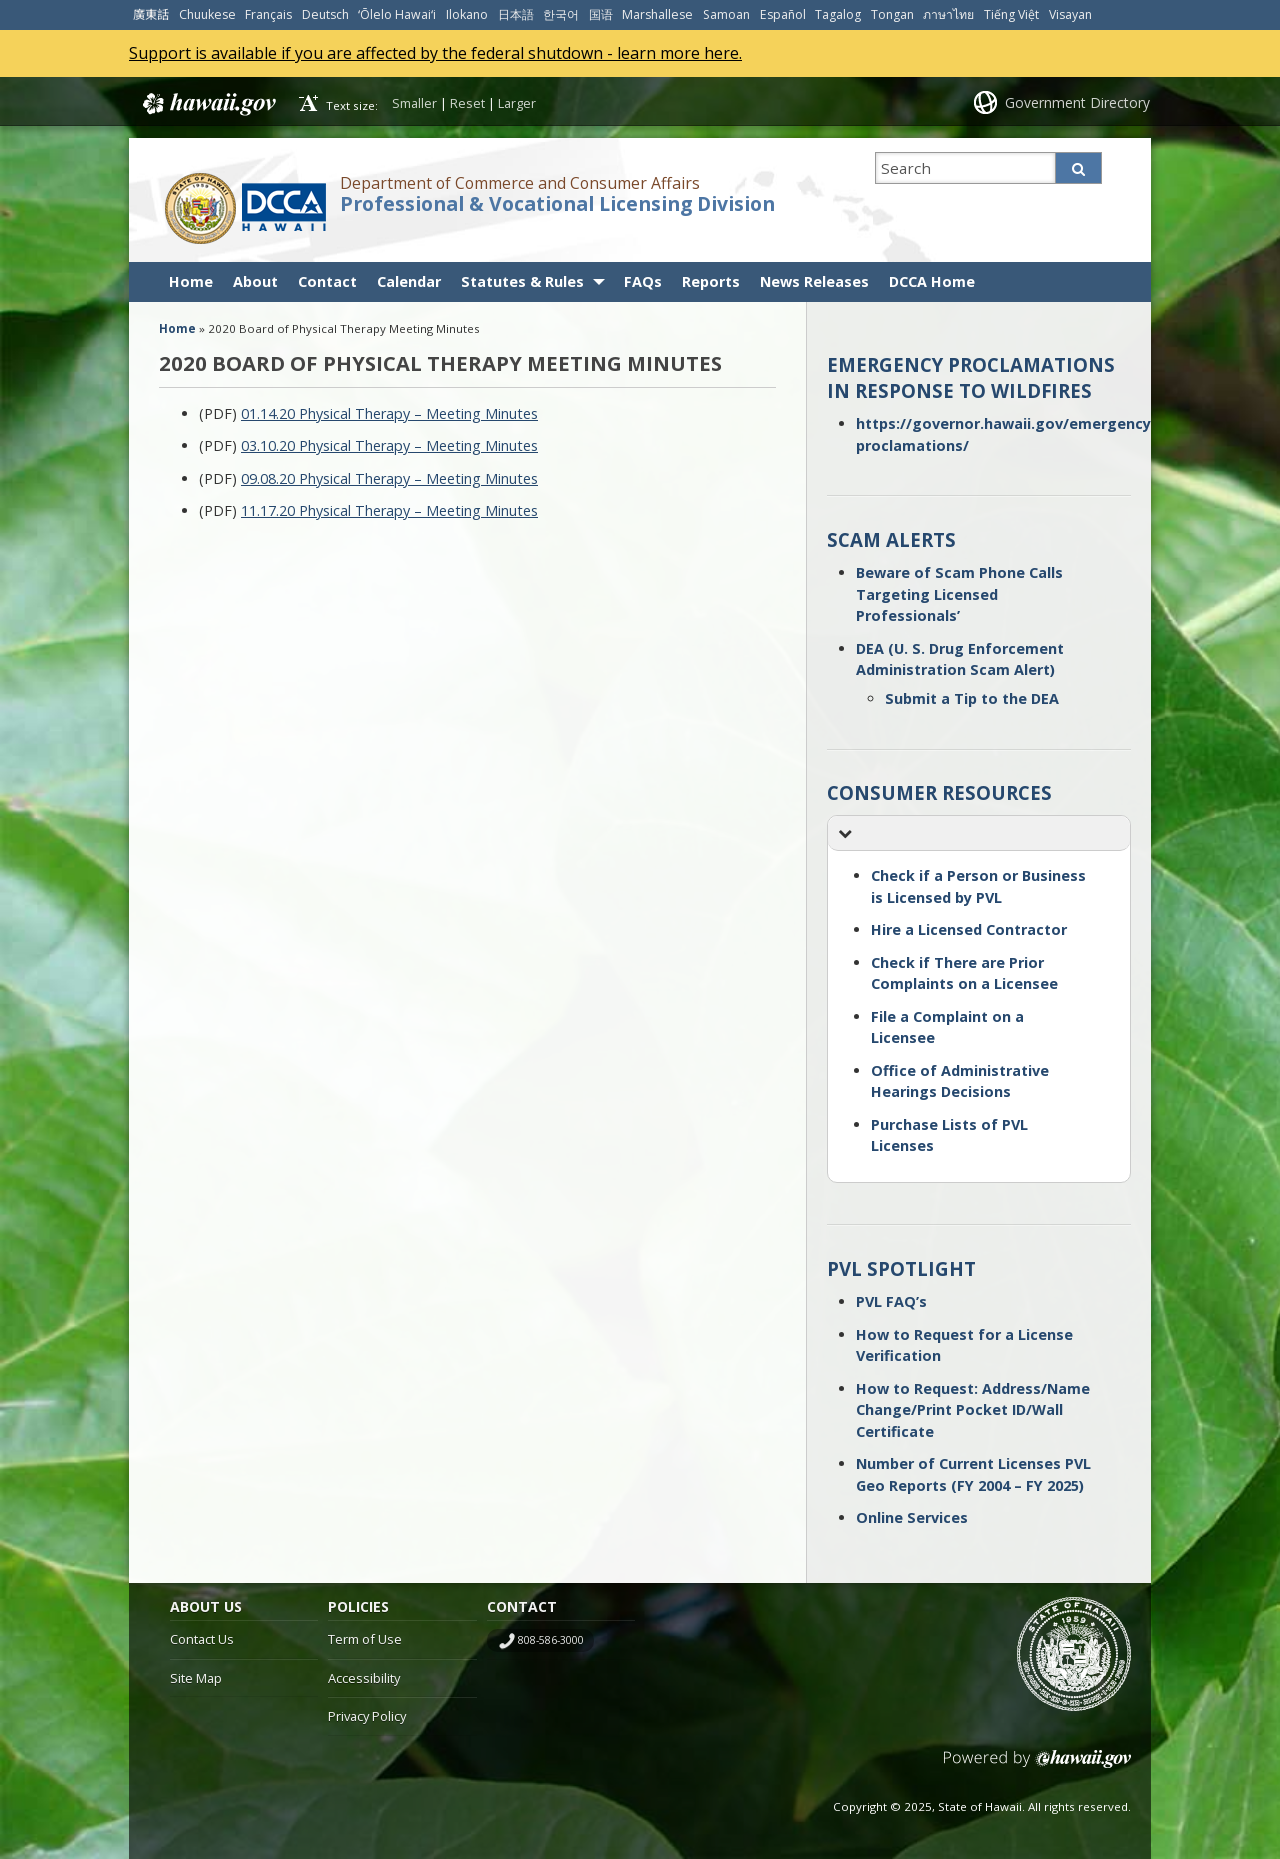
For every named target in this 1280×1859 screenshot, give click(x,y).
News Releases (814, 281)
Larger (517, 103)
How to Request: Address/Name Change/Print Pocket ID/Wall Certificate (973, 1410)
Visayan (1070, 14)
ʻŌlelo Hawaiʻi (397, 14)
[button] (979, 833)
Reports (711, 281)
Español (783, 14)
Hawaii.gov (207, 104)
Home (191, 281)
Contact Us (202, 1639)
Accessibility (364, 1678)
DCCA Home (932, 281)
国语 (601, 14)
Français (268, 14)
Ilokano (467, 14)
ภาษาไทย (948, 14)
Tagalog (838, 14)
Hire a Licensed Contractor (969, 929)
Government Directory (1077, 102)
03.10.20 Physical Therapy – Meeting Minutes (389, 445)
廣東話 (151, 14)
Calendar (409, 281)
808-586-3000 (551, 1640)
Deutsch (325, 14)
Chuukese (207, 14)
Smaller (414, 103)
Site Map (196, 1678)
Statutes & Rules (522, 281)
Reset (467, 103)
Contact (327, 281)
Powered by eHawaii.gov (1037, 1766)
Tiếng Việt (1011, 14)
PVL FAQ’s (891, 1301)
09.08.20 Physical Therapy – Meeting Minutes (389, 478)
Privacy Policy (367, 1716)
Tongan (892, 14)
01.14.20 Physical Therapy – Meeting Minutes (389, 413)
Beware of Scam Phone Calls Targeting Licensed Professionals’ (959, 594)
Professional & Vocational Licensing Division (557, 204)
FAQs (643, 281)
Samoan (726, 14)
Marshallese (657, 14)
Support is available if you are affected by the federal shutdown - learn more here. (435, 53)
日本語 (516, 14)
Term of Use (365, 1639)
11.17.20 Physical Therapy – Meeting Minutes (389, 510)
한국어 (561, 14)
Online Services (912, 1517)
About (255, 281)
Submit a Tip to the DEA (972, 698)
